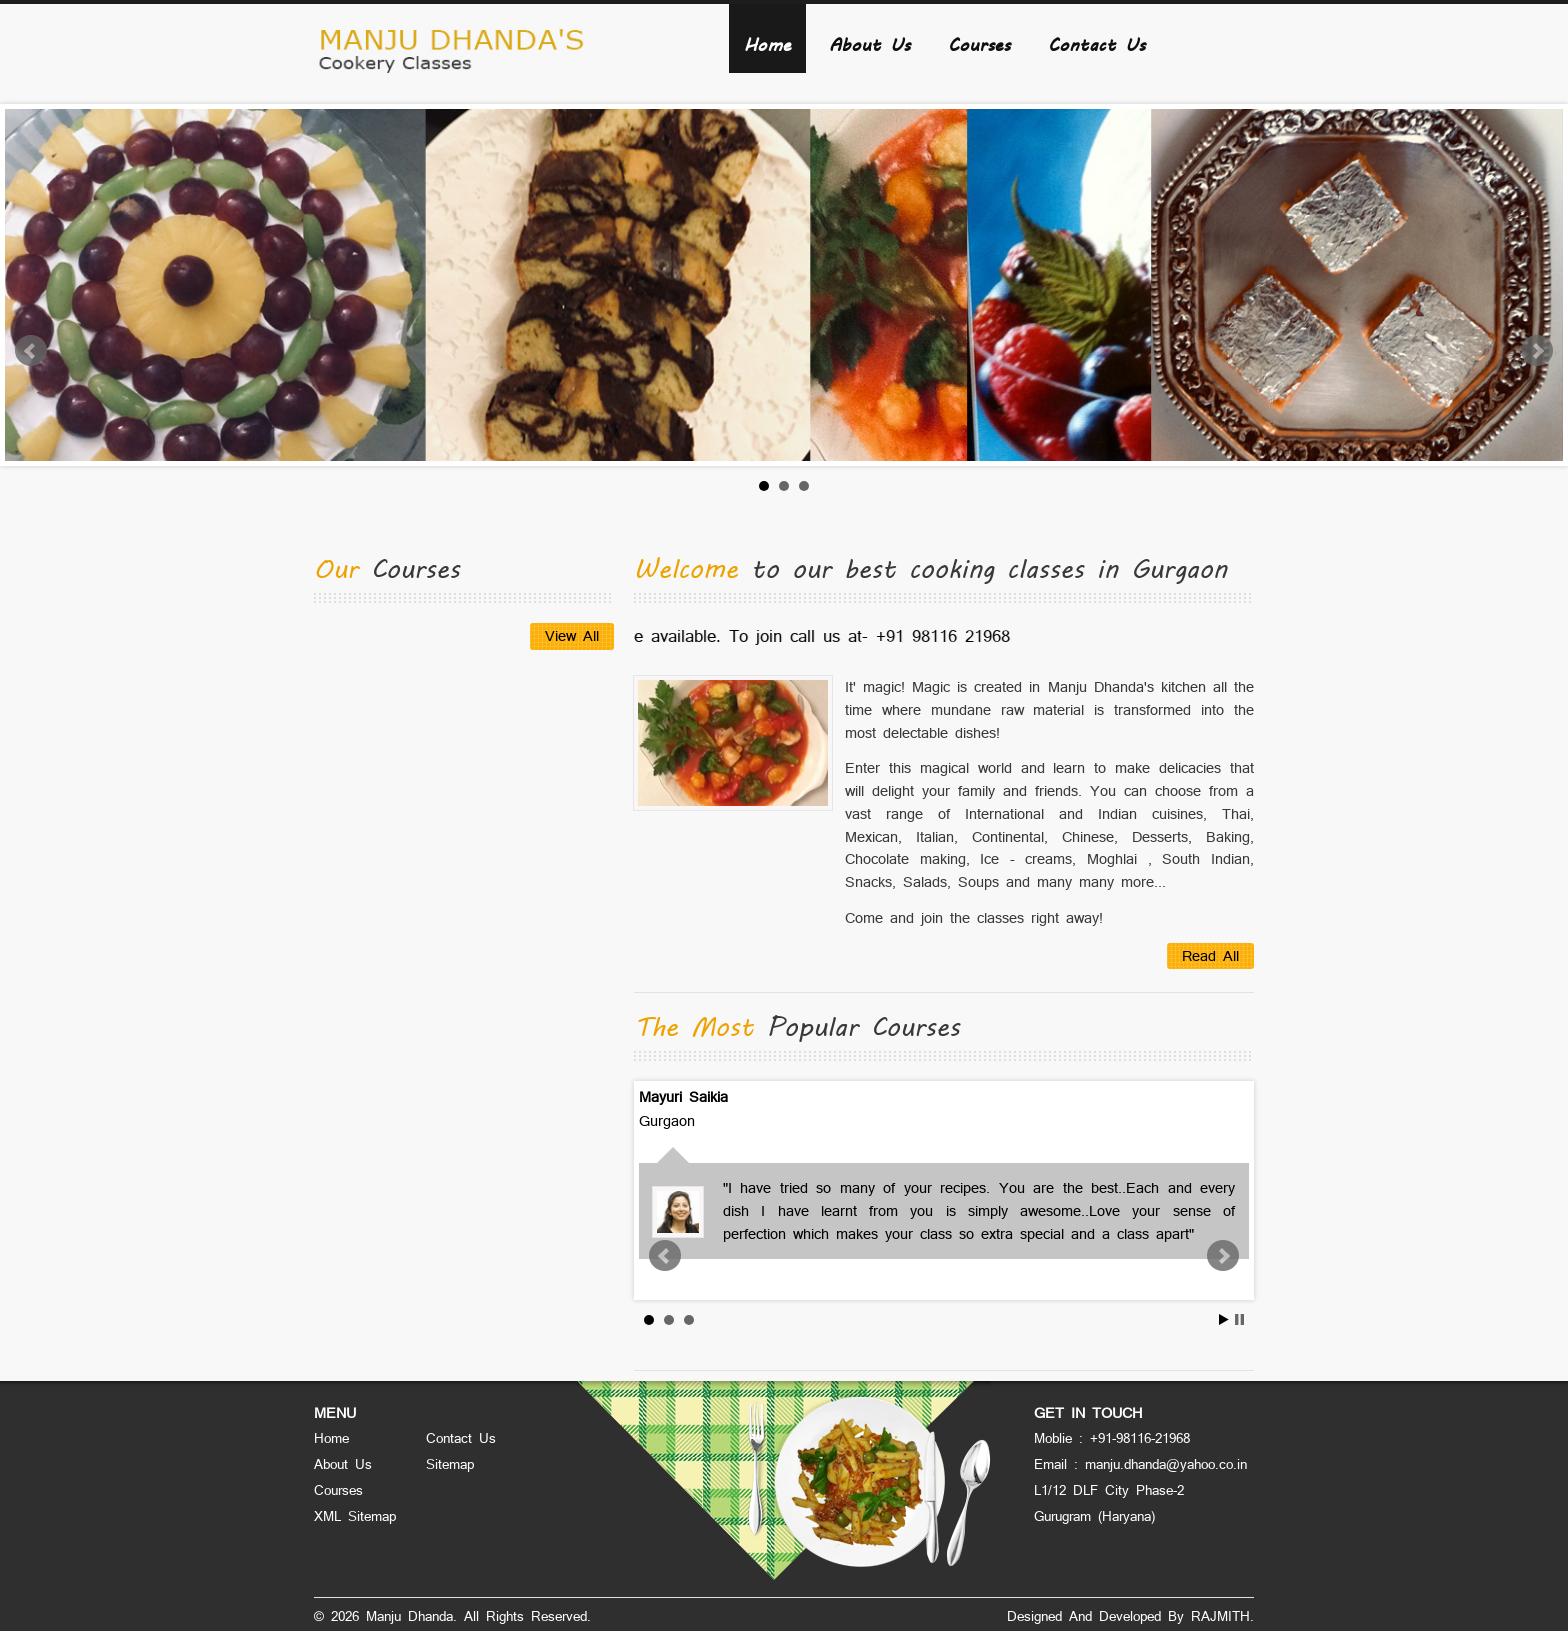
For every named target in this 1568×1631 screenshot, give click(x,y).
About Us (869, 43)
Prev (31, 351)
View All (572, 635)
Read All (1210, 955)
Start (1224, 1319)
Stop (1239, 1319)
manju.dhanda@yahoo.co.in (1166, 1464)
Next (1537, 351)
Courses (979, 43)
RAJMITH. (1222, 1616)
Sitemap (450, 1464)
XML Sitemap (355, 1516)
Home (767, 43)
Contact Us (1096, 43)
